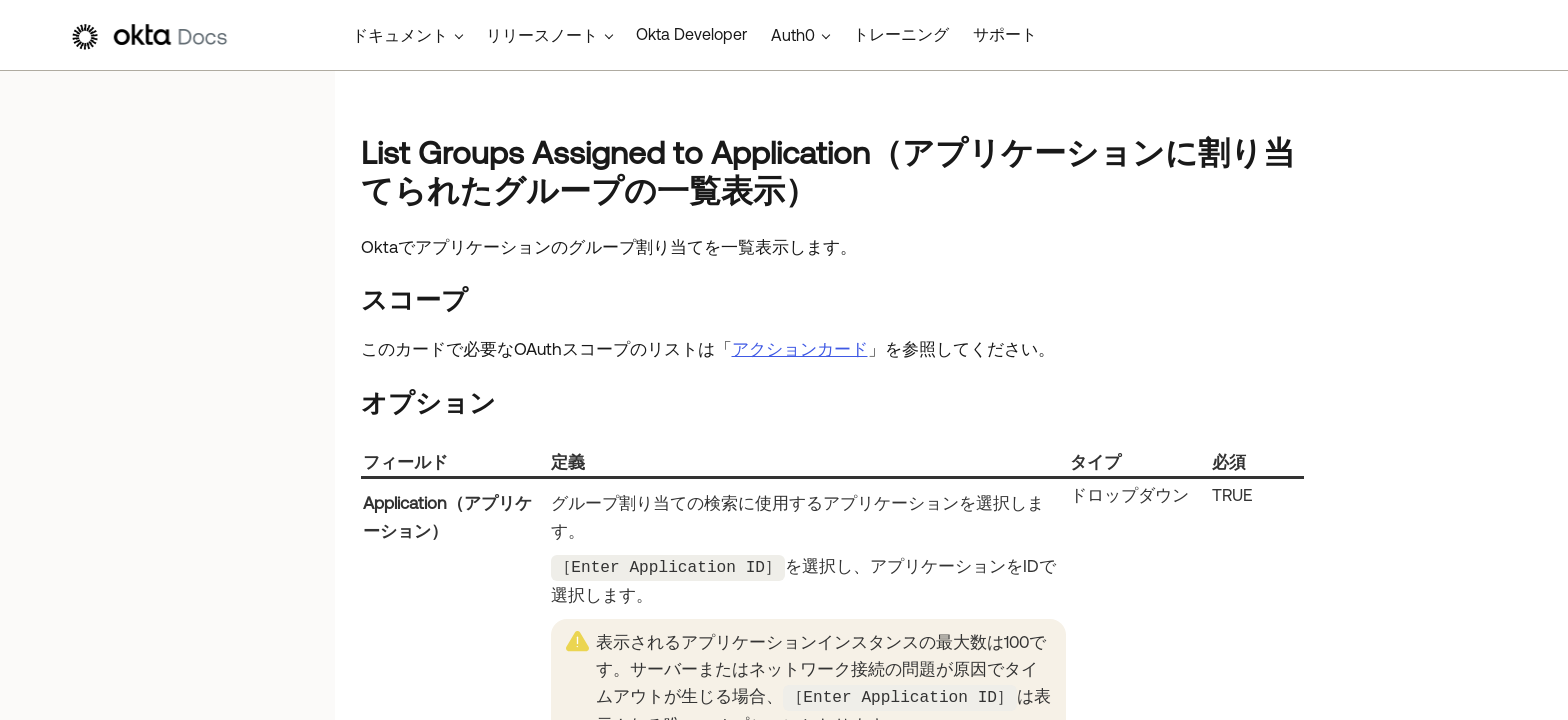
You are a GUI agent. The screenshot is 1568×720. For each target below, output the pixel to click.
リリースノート (542, 35)
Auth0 (793, 35)
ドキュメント (400, 35)
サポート (1005, 34)
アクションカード (800, 349)
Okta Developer (691, 34)
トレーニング (901, 34)
